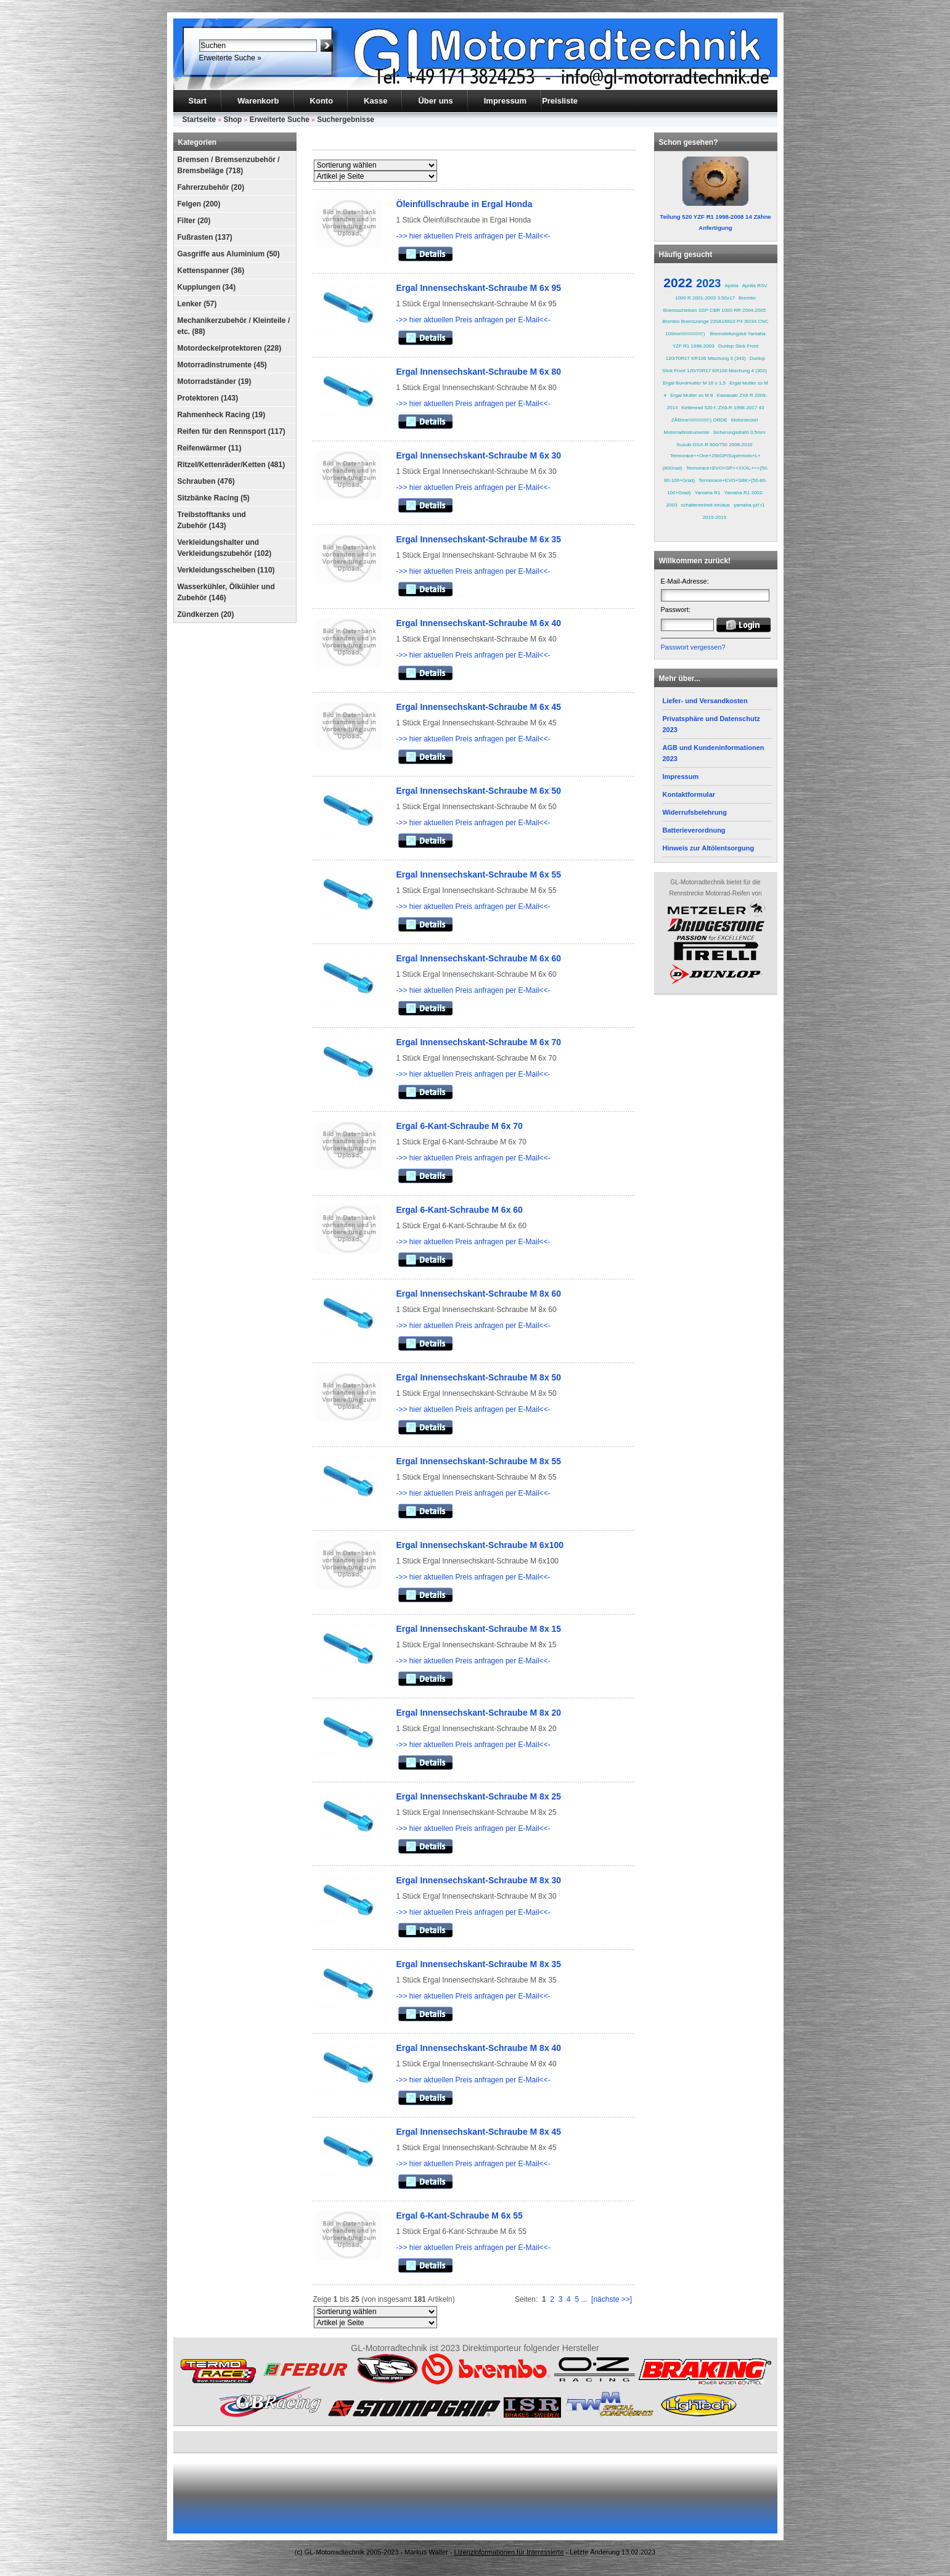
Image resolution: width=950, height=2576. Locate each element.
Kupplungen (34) (207, 287)
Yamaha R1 (708, 492)
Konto (322, 100)
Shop (232, 119)
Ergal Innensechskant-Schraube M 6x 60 (479, 958)
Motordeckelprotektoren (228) (230, 348)
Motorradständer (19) (215, 381)
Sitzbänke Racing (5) (214, 498)
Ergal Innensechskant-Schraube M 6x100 (480, 1545)
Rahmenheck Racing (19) (222, 414)
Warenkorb (258, 100)
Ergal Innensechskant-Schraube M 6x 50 (479, 791)
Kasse (375, 100)
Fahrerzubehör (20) (211, 187)
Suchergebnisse (345, 119)
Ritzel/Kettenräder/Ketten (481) (231, 464)
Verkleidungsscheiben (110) (226, 570)
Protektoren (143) (208, 398)
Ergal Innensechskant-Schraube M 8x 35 (479, 1964)
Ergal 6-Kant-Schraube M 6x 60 (459, 1210)
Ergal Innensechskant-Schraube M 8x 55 (479, 1461)
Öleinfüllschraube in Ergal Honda (464, 204)
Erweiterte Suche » (230, 58)
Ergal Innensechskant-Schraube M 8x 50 (479, 1377)
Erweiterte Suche (279, 119)
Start (198, 100)
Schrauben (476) (206, 481)
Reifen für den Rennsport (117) (231, 431)
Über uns (435, 100)
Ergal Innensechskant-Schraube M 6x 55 (479, 874)
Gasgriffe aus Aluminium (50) (229, 254)
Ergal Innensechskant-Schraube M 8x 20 (479, 1713)
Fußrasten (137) (205, 237)
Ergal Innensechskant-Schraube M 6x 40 (479, 623)
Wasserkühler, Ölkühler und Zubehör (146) (226, 592)
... (584, 2299)
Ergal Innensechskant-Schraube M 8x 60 (479, 1293)
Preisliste (560, 100)
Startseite (199, 119)
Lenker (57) (197, 304)
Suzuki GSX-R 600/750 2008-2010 (714, 444)
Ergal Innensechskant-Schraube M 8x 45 (479, 2132)
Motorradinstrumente (687, 432)
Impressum (505, 100)
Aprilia (731, 285)
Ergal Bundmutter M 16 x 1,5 (694, 383)
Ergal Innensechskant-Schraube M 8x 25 (479, 1796)
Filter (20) (194, 220)
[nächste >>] (611, 2299)
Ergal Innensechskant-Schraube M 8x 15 (479, 1629)
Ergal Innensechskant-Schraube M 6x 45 (479, 707)
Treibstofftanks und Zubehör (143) (212, 520)
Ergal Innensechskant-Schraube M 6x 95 (479, 288)
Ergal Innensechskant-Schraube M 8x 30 (479, 1880)
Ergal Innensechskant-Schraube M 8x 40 (479, 2048)
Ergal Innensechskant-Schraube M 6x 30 (479, 455)
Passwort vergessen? (693, 647)
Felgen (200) (199, 204)
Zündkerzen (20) (206, 614)
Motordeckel (744, 420)
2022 (677, 282)
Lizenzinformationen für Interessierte (509, 2552)
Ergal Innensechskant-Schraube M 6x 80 (479, 372)
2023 (708, 283)
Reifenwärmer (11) (210, 448)
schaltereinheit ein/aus (705, 505)
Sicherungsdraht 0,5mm (739, 432)
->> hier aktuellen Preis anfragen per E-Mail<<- (473, 236)
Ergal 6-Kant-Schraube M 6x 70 (459, 1126)
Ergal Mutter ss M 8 (691, 395)
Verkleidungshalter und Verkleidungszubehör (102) (225, 548)
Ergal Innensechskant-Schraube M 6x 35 (479, 539)
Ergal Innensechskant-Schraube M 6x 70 (479, 1042)
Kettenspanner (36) (211, 270)
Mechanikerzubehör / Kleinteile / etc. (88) (234, 326)
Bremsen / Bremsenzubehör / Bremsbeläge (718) (229, 165)
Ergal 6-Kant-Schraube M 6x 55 (459, 2215)
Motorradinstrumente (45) (222, 365)
